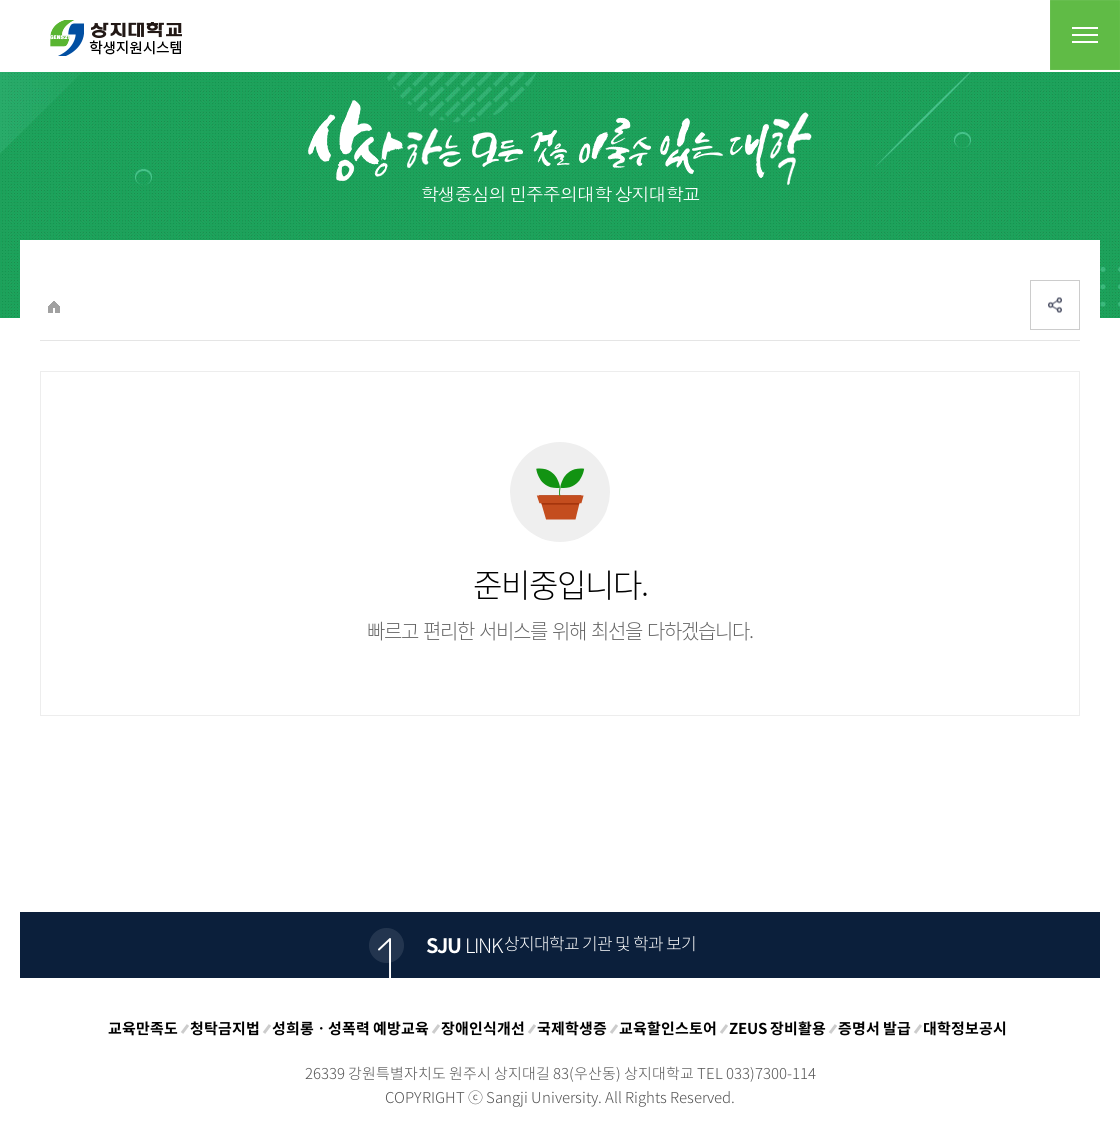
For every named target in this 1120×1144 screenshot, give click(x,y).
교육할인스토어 (668, 1028)
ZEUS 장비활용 (777, 1028)
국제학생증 (572, 1028)
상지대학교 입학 (116, 38)
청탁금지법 (225, 1028)
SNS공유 (1055, 305)
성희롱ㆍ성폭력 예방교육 (350, 1028)
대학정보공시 (965, 1028)
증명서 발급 (874, 1028)
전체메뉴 (1085, 35)
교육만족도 (143, 1028)
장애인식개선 (483, 1028)
